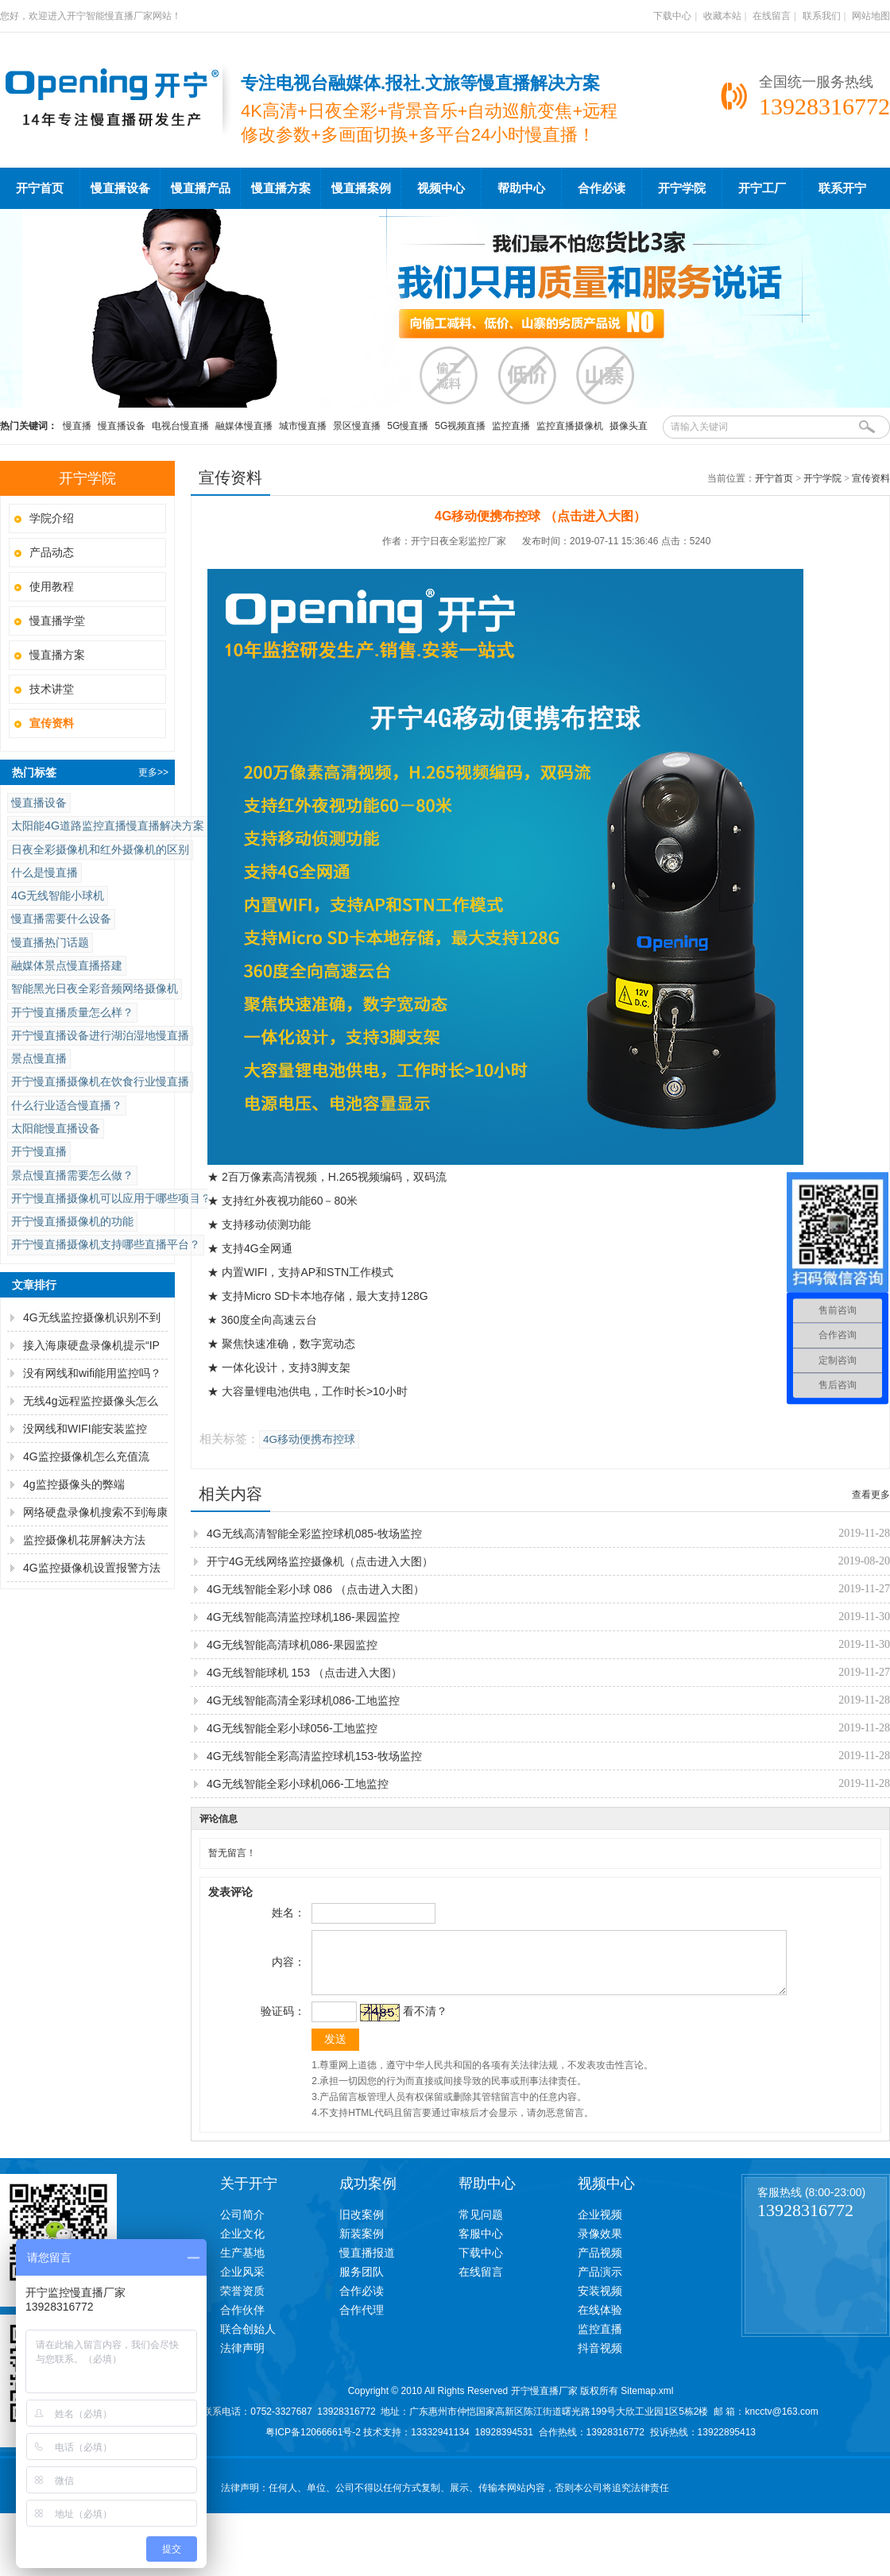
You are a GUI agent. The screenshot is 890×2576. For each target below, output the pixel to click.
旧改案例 (361, 2226)
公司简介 (242, 2226)
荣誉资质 (242, 2302)
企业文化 (242, 2245)
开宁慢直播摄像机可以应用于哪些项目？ (111, 1198)
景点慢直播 (39, 1058)
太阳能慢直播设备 (55, 1128)
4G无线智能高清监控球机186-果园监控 (303, 1617)
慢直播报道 (367, 2264)
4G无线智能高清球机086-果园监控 (292, 1644)
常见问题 (481, 2226)
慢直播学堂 (57, 620)
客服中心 (481, 2245)
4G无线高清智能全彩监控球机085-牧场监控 (314, 1533)
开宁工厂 (762, 188)
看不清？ (422, 2023)
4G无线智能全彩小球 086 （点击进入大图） (315, 1589)
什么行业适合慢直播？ (66, 1105)
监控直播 (511, 425)
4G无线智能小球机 (57, 895)
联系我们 (822, 15)
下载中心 (672, 15)
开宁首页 (40, 188)
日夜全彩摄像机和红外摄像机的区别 (100, 849)
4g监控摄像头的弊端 (74, 1484)
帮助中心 (521, 188)
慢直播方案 (281, 188)
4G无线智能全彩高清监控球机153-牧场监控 (314, 1756)
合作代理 (361, 2321)
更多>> (153, 772)
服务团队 (361, 2283)
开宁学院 (682, 188)
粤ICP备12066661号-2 (313, 2444)
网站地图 (871, 15)
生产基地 (242, 2264)
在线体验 (600, 2321)
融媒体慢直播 (244, 425)
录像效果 (600, 2245)
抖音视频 (600, 2360)
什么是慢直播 (44, 872)
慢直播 (77, 425)
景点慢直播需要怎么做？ (72, 1175)
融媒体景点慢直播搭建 (66, 965)
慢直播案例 (361, 188)
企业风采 (242, 2283)
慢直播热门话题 (50, 942)
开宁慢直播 (39, 1151)
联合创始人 (248, 2340)
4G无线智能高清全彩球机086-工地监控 (303, 1700)
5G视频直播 (460, 425)
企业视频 (600, 2226)
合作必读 (601, 188)
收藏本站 (722, 15)
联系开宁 (842, 188)
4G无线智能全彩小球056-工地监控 (292, 1728)
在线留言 (772, 15)
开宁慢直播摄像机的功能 (72, 1221)
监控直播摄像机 (569, 425)
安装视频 (600, 2302)
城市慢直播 (303, 425)
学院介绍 (51, 518)
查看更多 (871, 1494)
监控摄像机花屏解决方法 (84, 1540)
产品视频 (600, 2264)
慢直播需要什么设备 (61, 918)
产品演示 (600, 2283)
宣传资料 (871, 478)
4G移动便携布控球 (309, 1439)
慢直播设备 (120, 188)
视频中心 (441, 188)
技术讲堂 (51, 689)
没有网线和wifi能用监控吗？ (92, 1373)
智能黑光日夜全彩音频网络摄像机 (94, 988)
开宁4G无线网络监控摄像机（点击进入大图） (320, 1561)
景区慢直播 (357, 425)
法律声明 (242, 2360)
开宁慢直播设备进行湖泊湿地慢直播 (100, 1035)
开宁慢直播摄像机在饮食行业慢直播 (100, 1081)
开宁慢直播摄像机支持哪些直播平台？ (105, 1244)
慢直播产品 (200, 188)
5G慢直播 (407, 425)
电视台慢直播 (180, 425)
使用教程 (51, 586)
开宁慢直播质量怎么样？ (72, 1012)
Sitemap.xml (647, 2402)
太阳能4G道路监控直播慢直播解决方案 (107, 825)
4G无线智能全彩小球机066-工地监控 (298, 1783)
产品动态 (51, 552)
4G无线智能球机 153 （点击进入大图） (304, 1672)
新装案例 (361, 2245)
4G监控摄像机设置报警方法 (92, 1567)
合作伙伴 (242, 2321)
